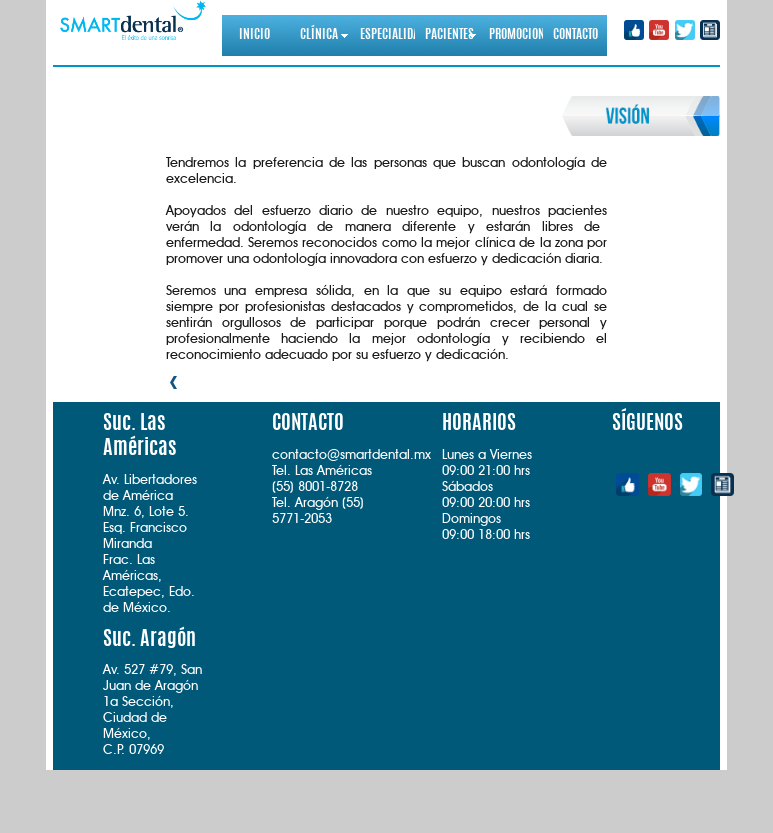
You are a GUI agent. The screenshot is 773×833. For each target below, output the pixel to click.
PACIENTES (449, 35)
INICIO (254, 35)
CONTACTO (575, 35)
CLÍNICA (319, 35)
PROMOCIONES (516, 35)
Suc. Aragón (149, 640)
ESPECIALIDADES (387, 35)
